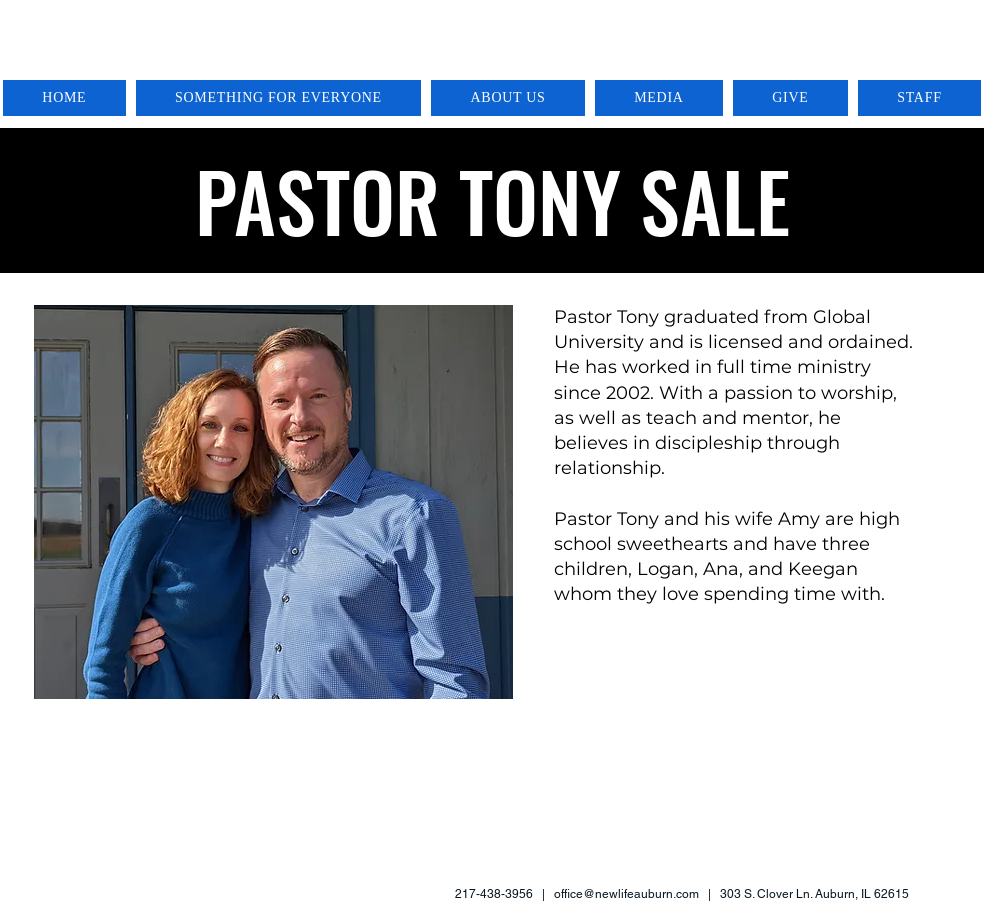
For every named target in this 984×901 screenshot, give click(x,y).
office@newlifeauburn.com (626, 894)
